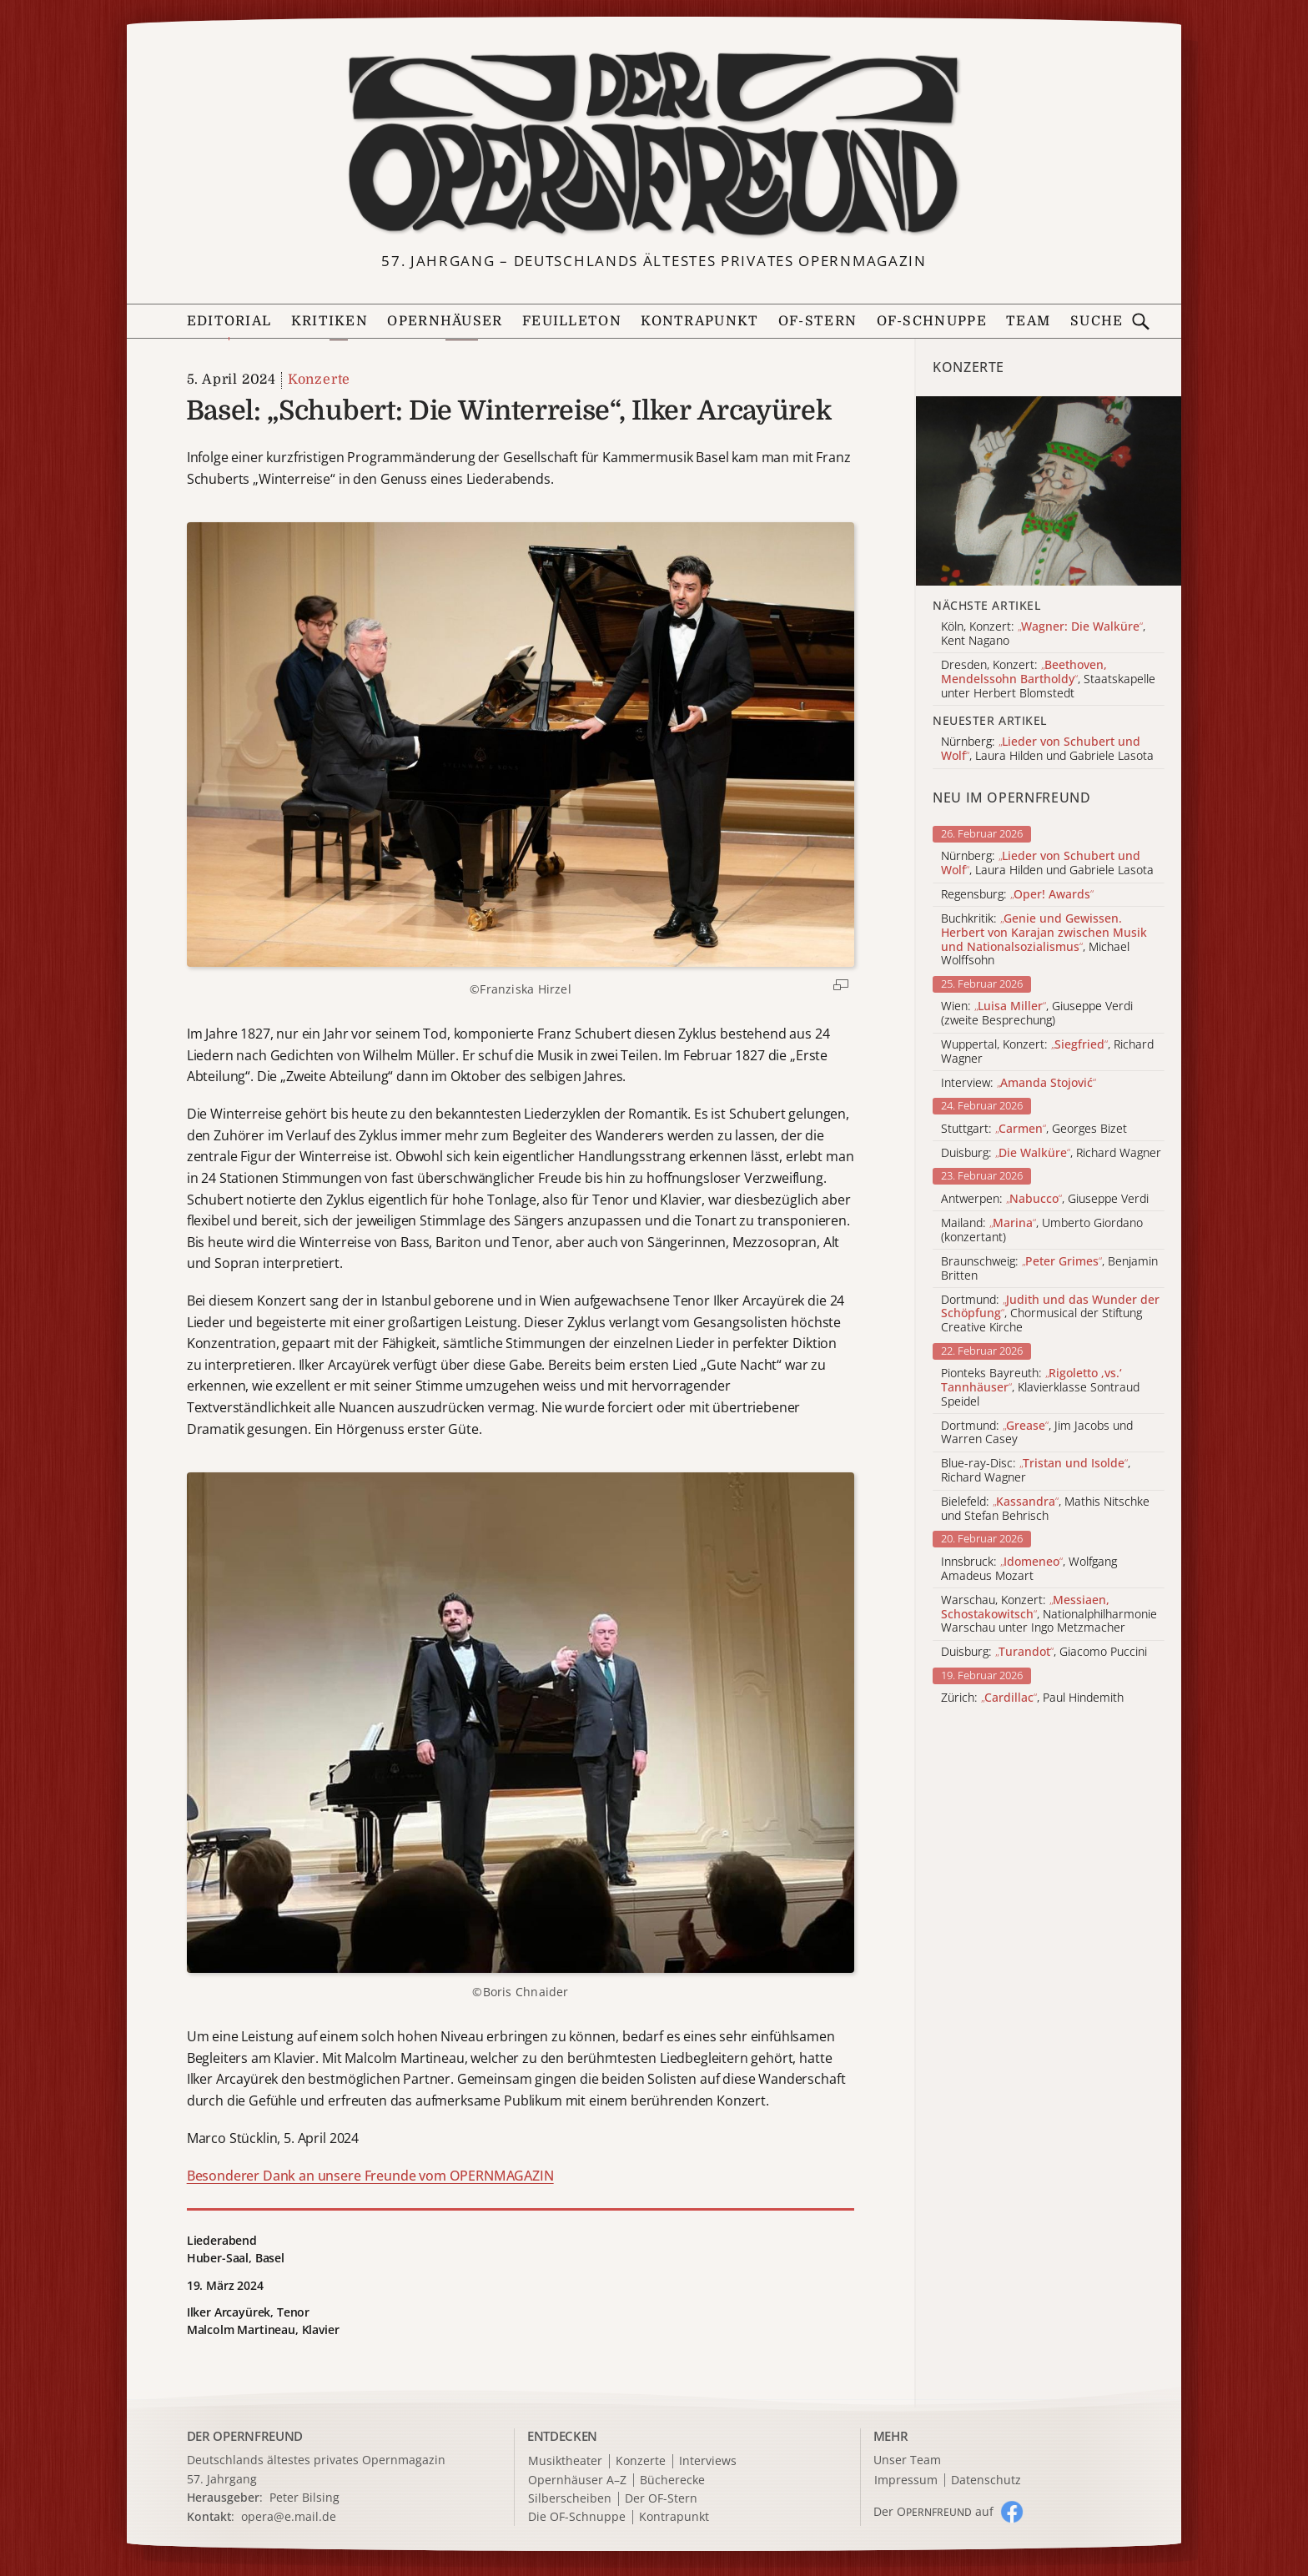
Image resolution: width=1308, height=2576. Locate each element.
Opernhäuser (444, 321)
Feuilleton (571, 321)
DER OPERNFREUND (245, 2436)
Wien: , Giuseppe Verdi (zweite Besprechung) (1037, 1013)
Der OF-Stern (661, 2499)
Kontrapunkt (699, 321)
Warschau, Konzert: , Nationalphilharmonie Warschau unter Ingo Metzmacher (1049, 1614)
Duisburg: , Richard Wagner (1051, 1153)
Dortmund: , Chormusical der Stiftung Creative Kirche (1050, 1314)
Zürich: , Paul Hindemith (1032, 1698)
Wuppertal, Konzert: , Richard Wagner (1047, 1052)
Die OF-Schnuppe (577, 2517)
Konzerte (319, 379)
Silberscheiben (569, 2499)
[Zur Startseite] (654, 144)
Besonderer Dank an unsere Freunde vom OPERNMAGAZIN (370, 2175)
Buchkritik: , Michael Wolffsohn (1044, 940)
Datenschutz (986, 2480)
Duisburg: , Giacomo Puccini (1044, 1652)
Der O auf (933, 2511)
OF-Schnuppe (932, 321)
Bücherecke (672, 2480)
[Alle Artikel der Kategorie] (1049, 491)
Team (1028, 321)
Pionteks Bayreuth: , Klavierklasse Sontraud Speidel (1040, 1387)
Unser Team (907, 2460)
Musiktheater (565, 2461)
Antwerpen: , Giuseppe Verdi (1045, 1199)
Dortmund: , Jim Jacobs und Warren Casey (1037, 1433)
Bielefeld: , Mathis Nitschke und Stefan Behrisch (1045, 1509)
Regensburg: (1017, 895)
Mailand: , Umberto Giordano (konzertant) (1042, 1230)
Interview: (1018, 1083)
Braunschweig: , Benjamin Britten (1049, 1269)
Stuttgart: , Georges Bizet (1034, 1129)
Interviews (708, 2461)
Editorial (229, 321)
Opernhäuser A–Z (577, 2480)
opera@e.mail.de (288, 2516)
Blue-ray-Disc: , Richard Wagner (1035, 1471)
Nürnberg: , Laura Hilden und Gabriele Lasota (1047, 863)
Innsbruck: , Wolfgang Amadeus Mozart (1029, 1569)
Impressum (906, 2480)
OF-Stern (817, 321)
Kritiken (329, 321)
